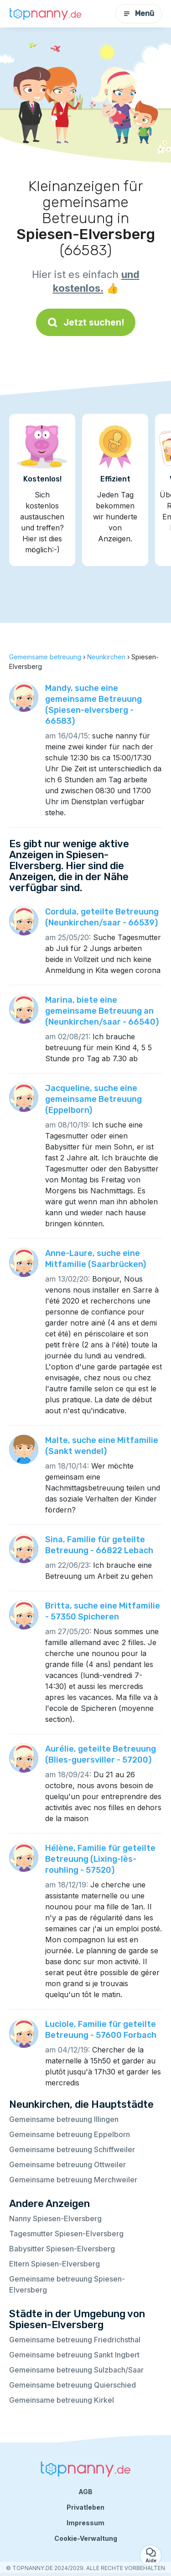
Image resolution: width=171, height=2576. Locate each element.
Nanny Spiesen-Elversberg (55, 2218)
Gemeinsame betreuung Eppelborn (69, 2134)
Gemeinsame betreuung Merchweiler (73, 2179)
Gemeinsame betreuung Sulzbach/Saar (76, 2369)
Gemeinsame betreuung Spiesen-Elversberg (67, 2284)
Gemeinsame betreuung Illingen (64, 2119)
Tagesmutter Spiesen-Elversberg (66, 2233)
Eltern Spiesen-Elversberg (54, 2263)
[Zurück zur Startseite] (45, 13)
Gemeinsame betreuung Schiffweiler (72, 2149)
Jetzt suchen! (85, 322)
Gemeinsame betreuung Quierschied (72, 2384)
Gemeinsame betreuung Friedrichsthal (74, 2339)
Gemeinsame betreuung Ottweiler (67, 2164)
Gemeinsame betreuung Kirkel (61, 2400)
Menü (138, 13)
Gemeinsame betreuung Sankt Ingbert (74, 2354)
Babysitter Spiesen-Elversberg (62, 2248)
